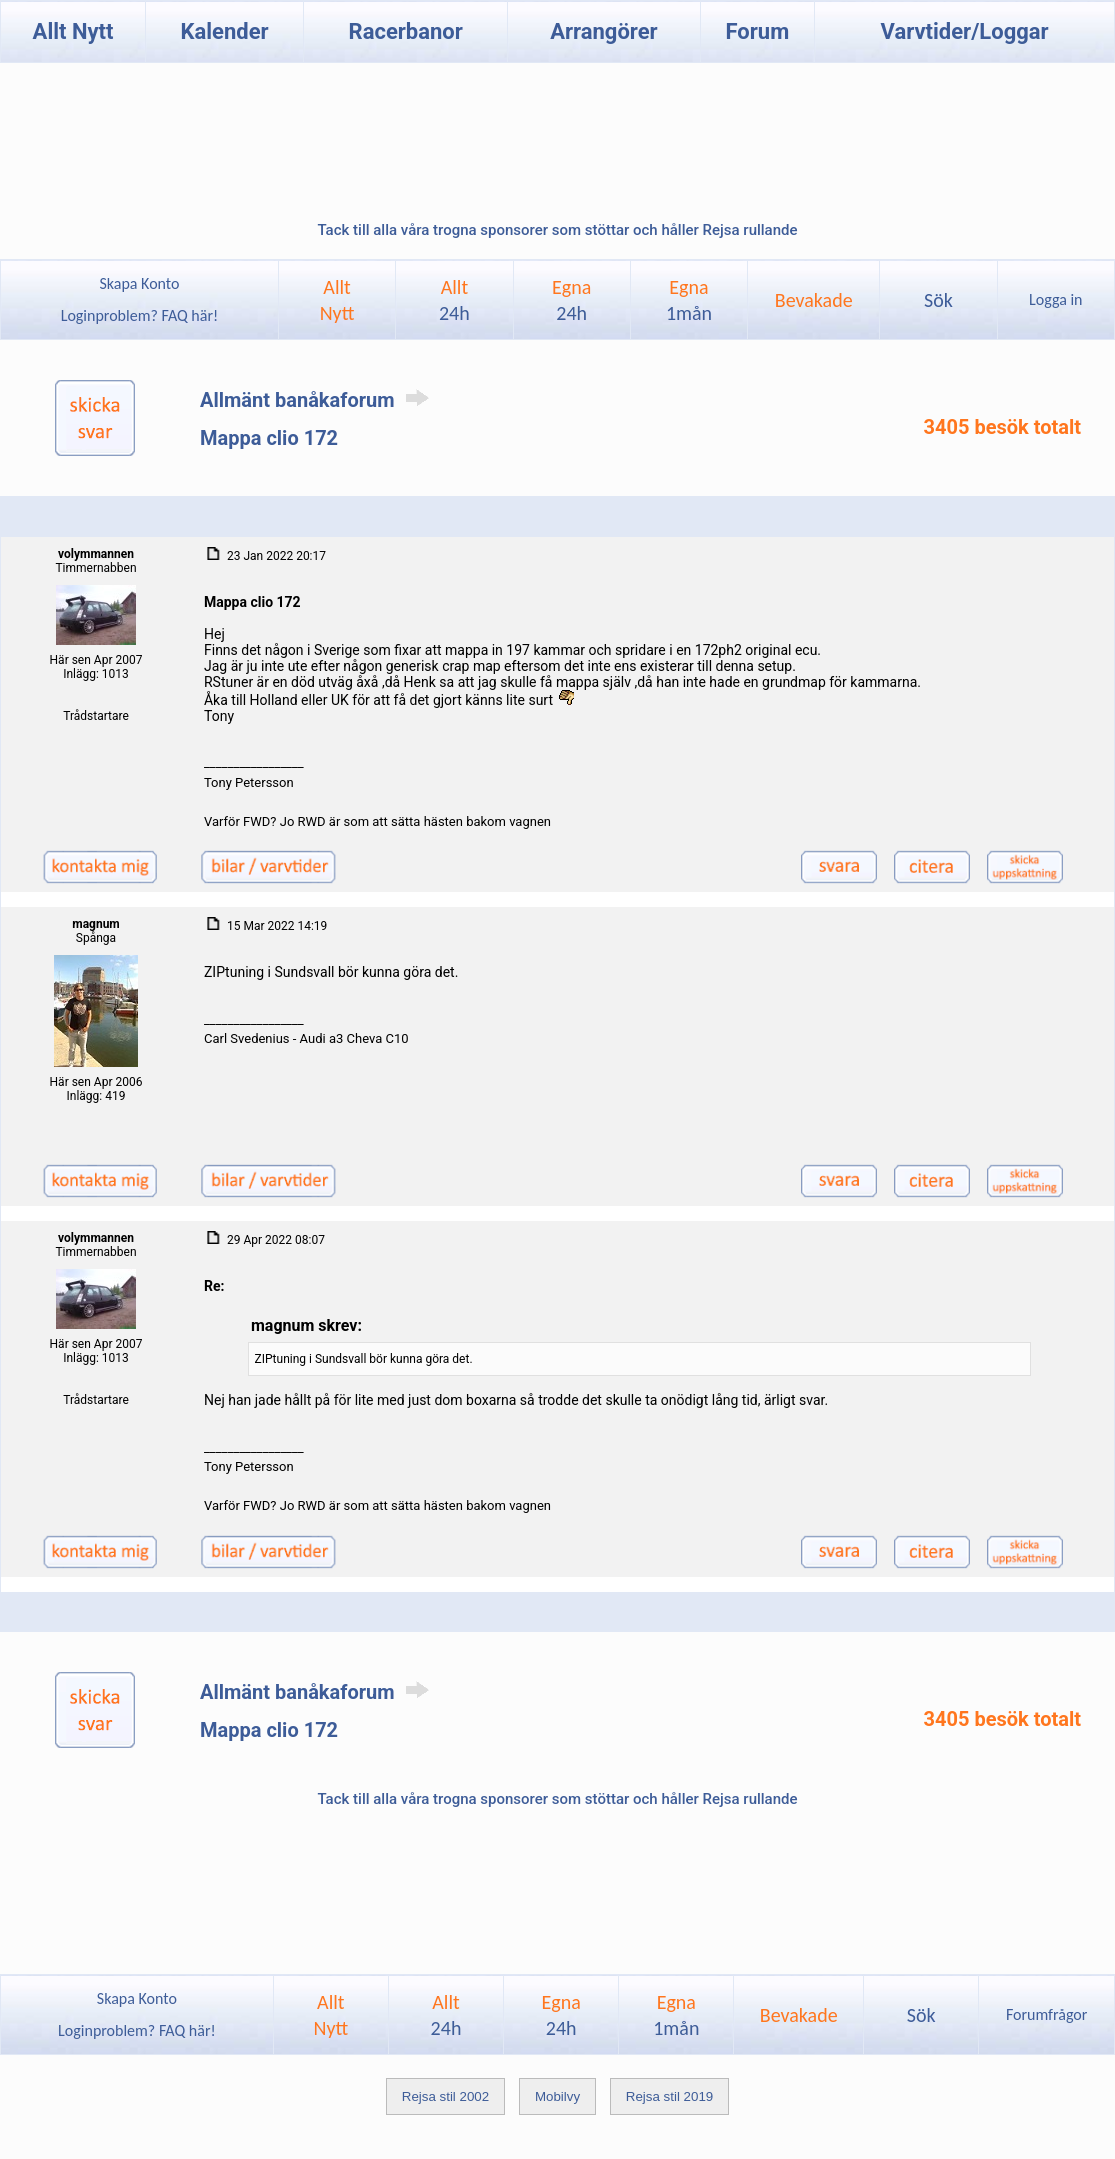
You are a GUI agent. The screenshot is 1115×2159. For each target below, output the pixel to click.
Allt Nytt (73, 31)
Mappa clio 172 (269, 438)
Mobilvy (557, 2096)
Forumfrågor (1046, 2014)
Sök (938, 300)
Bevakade (814, 300)
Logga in (1055, 299)
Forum (757, 31)
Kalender (224, 31)
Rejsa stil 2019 (669, 2096)
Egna (571, 300)
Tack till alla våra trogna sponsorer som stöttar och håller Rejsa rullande (557, 230)
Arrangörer (603, 31)
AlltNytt (337, 300)
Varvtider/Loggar (965, 31)
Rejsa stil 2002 (445, 2096)
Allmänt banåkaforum (318, 400)
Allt (454, 300)
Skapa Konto (139, 283)
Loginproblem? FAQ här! (139, 315)
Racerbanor (406, 31)
